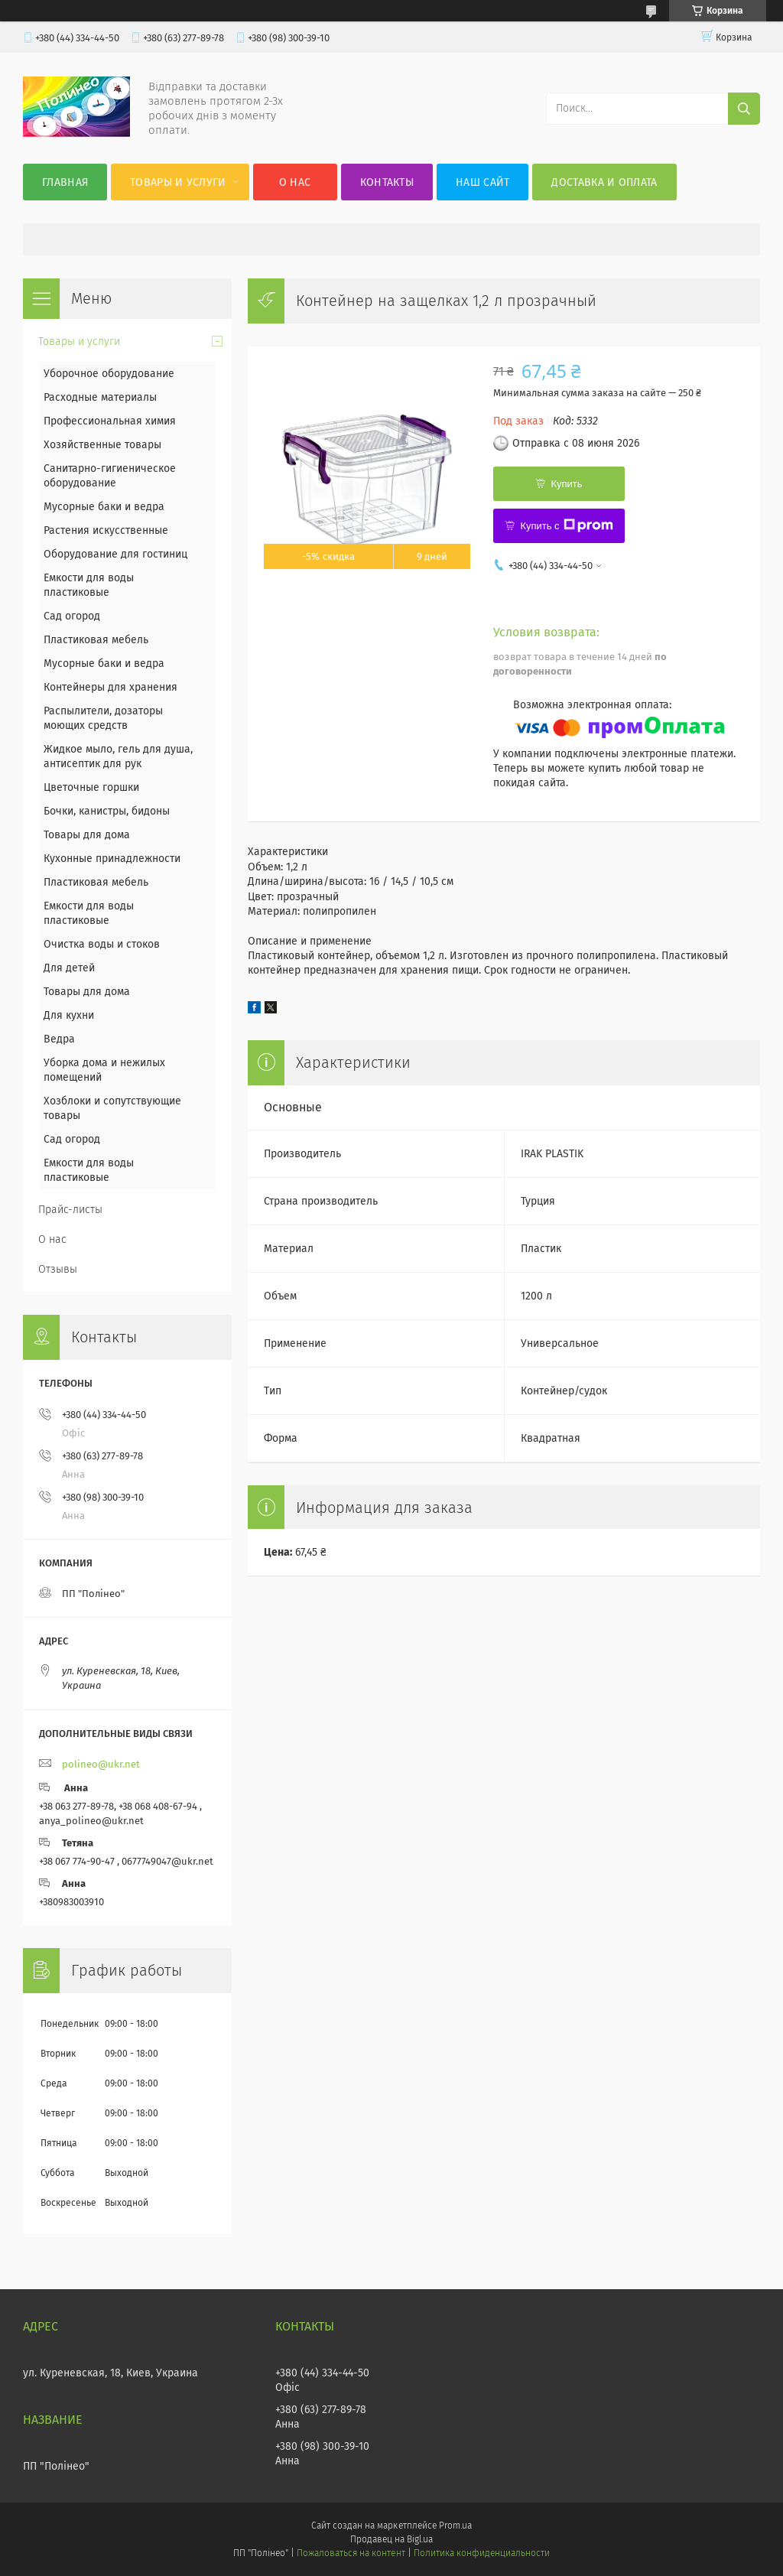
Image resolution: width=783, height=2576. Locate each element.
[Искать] (744, 109)
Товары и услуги (178, 182)
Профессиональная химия (110, 421)
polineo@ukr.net (101, 1764)
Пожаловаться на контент (350, 2553)
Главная (65, 182)
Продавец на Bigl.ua (391, 2539)
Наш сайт (482, 182)
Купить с (566, 525)
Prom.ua (455, 2525)
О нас (295, 182)
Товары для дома (87, 834)
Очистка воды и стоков (102, 944)
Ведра (59, 1039)
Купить (566, 484)
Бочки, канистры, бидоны (107, 811)
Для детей (69, 967)
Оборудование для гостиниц (115, 554)
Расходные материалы (100, 397)
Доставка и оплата (604, 182)
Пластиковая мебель (96, 639)
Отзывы (57, 1269)
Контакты (387, 182)
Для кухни (69, 1015)
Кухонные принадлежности (112, 858)
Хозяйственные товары (102, 444)
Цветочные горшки (91, 787)
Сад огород (72, 616)
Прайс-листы (70, 1209)
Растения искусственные (106, 530)
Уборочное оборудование (109, 373)
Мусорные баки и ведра (104, 506)
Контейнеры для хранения (110, 687)
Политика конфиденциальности (482, 2553)
